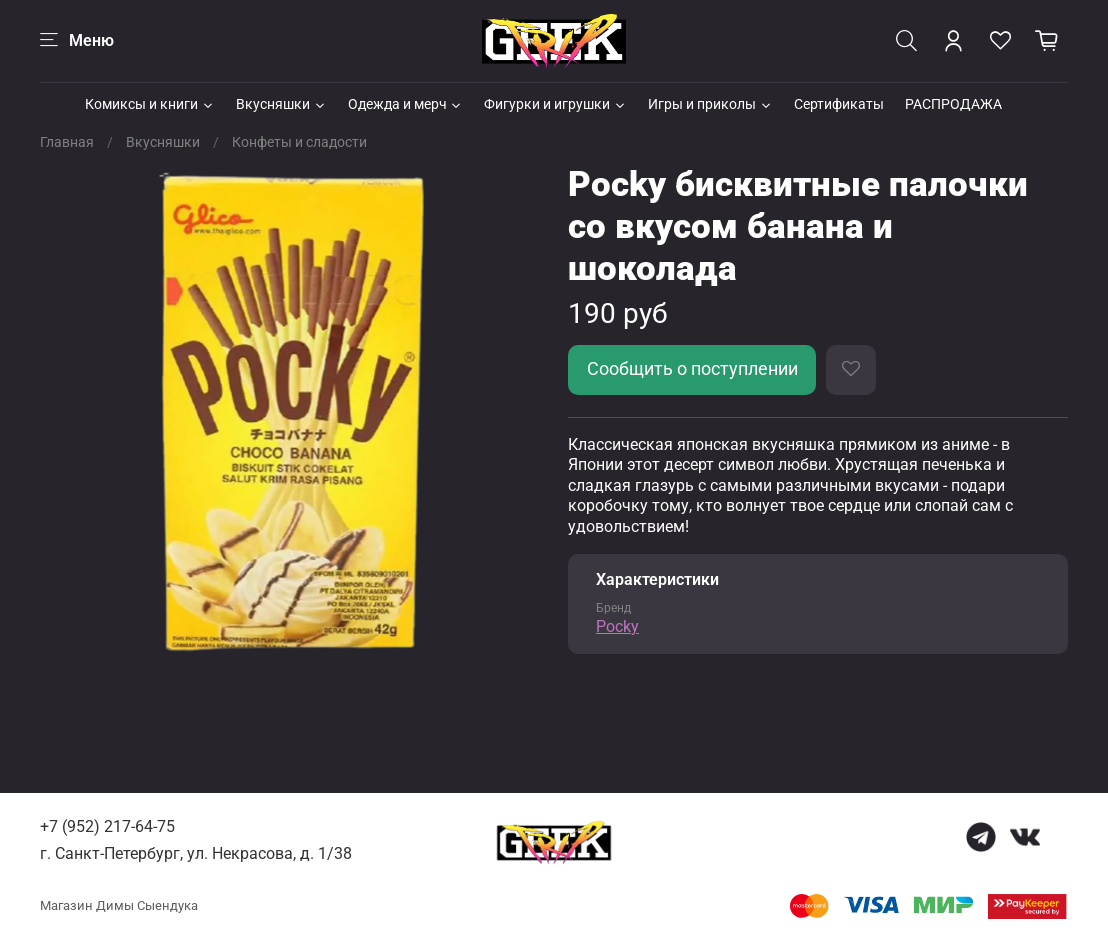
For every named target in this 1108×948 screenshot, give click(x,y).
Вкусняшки (281, 104)
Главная (67, 142)
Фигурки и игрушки (555, 104)
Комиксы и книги (150, 104)
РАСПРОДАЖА (953, 104)
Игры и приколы (710, 104)
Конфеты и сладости (299, 142)
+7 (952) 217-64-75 (107, 826)
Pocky (617, 626)
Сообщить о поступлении (692, 369)
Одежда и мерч (406, 104)
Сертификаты (839, 104)
